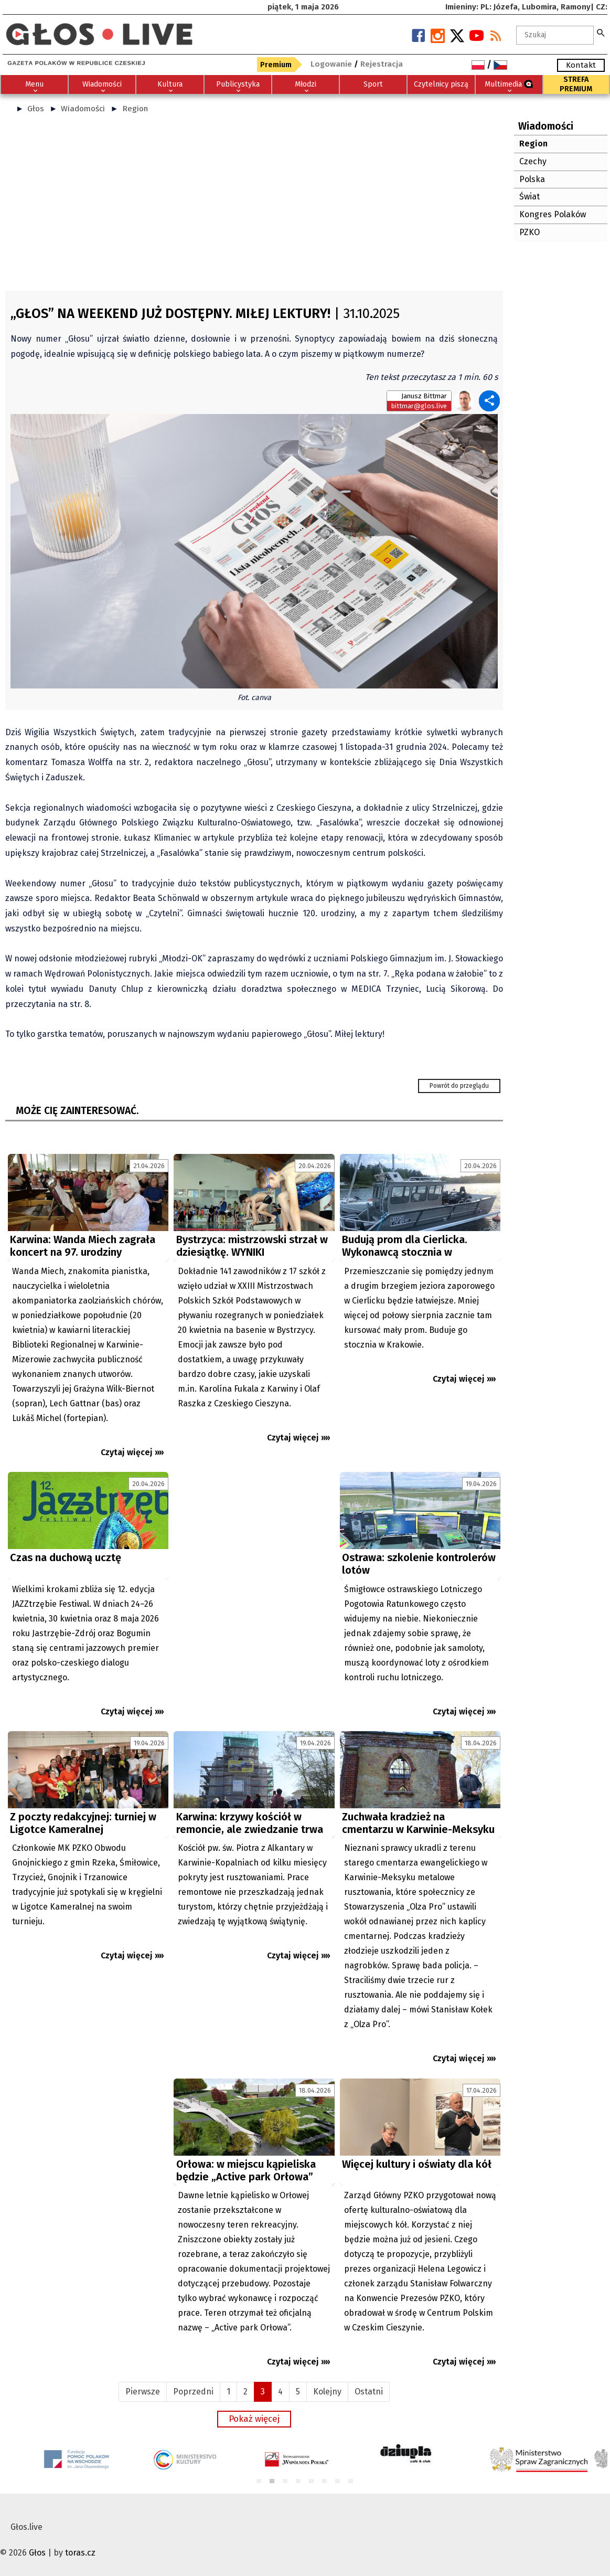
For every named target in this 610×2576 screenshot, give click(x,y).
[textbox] (555, 35)
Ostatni (369, 2392)
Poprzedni (193, 2392)
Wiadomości (83, 108)
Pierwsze (142, 2392)
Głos (35, 108)
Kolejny (327, 2392)
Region (135, 108)
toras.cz (80, 2553)
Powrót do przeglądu (459, 1085)
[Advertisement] (254, 206)
